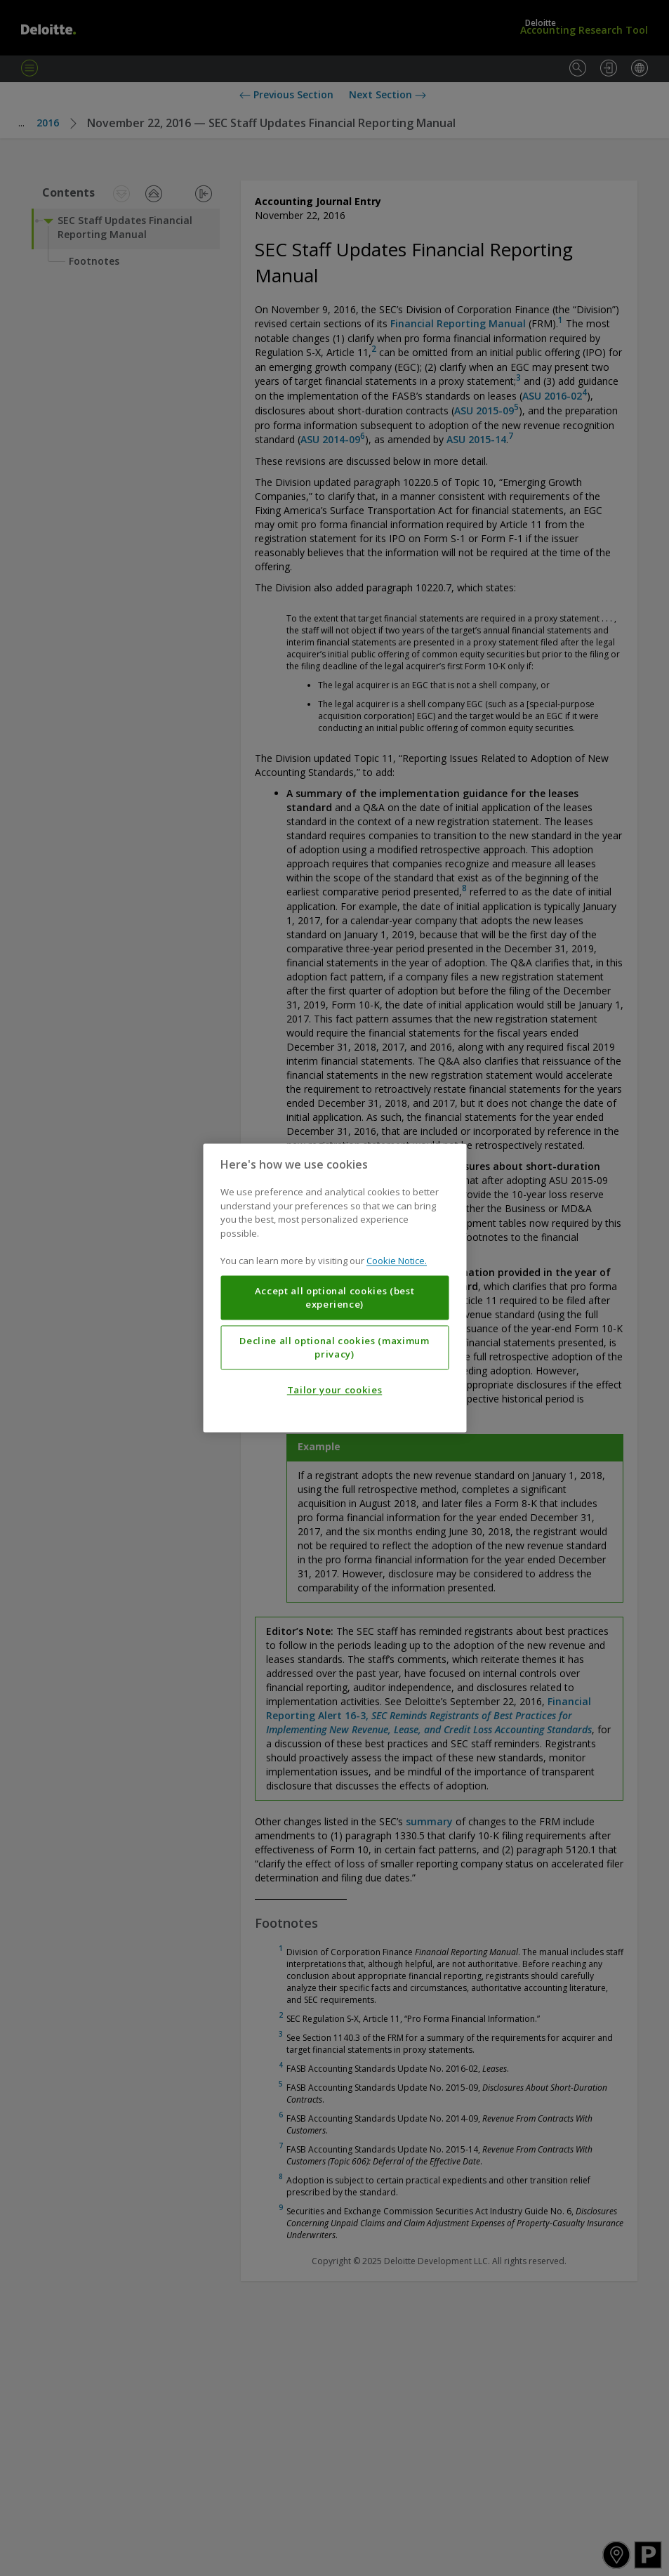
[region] (334, 1287)
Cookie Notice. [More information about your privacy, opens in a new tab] (396, 1261)
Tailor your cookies (334, 1390)
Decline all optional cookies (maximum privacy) (334, 1347)
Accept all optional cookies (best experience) (335, 1297)
